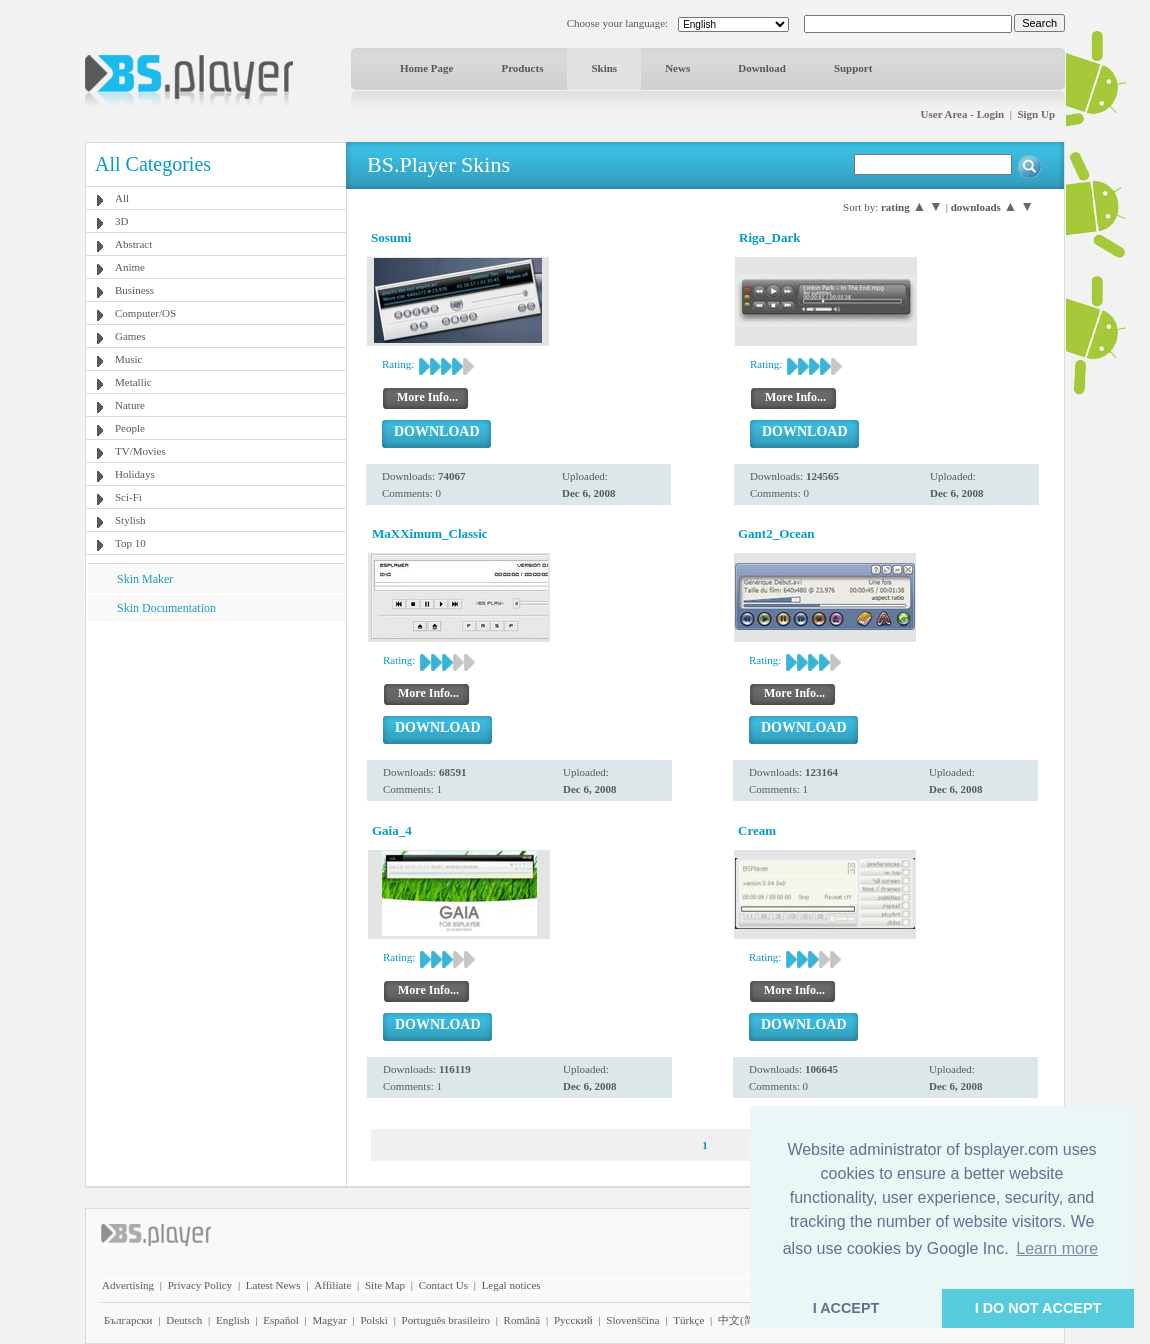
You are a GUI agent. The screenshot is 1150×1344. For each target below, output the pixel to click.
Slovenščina (632, 1320)
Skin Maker (145, 579)
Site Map (385, 1285)
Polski (374, 1320)
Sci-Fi (128, 497)
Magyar (329, 1320)
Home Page (426, 68)
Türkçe (688, 1320)
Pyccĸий (573, 1320)
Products (522, 68)
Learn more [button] (1057, 1248)
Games (130, 336)
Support (853, 68)
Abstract (133, 244)
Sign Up (1036, 114)
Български (128, 1320)
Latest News (273, 1285)
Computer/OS (145, 313)
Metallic (133, 382)
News (677, 68)
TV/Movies (140, 451)
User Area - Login (963, 114)
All (122, 198)
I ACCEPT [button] (846, 1308)
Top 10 (130, 543)
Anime (130, 267)
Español (280, 1320)
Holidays (135, 474)
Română (522, 1320)
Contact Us (443, 1285)
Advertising (128, 1285)
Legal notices (511, 1285)
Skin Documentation (166, 608)
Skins (604, 68)
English (233, 1320)
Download (762, 68)
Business (134, 290)
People (130, 428)
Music (129, 359)
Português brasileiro (446, 1320)
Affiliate (332, 1285)
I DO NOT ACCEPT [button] (1038, 1308)
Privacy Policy (200, 1285)
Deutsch (184, 1320)
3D (121, 221)
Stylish (130, 520)
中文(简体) (743, 1320)
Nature (130, 405)
